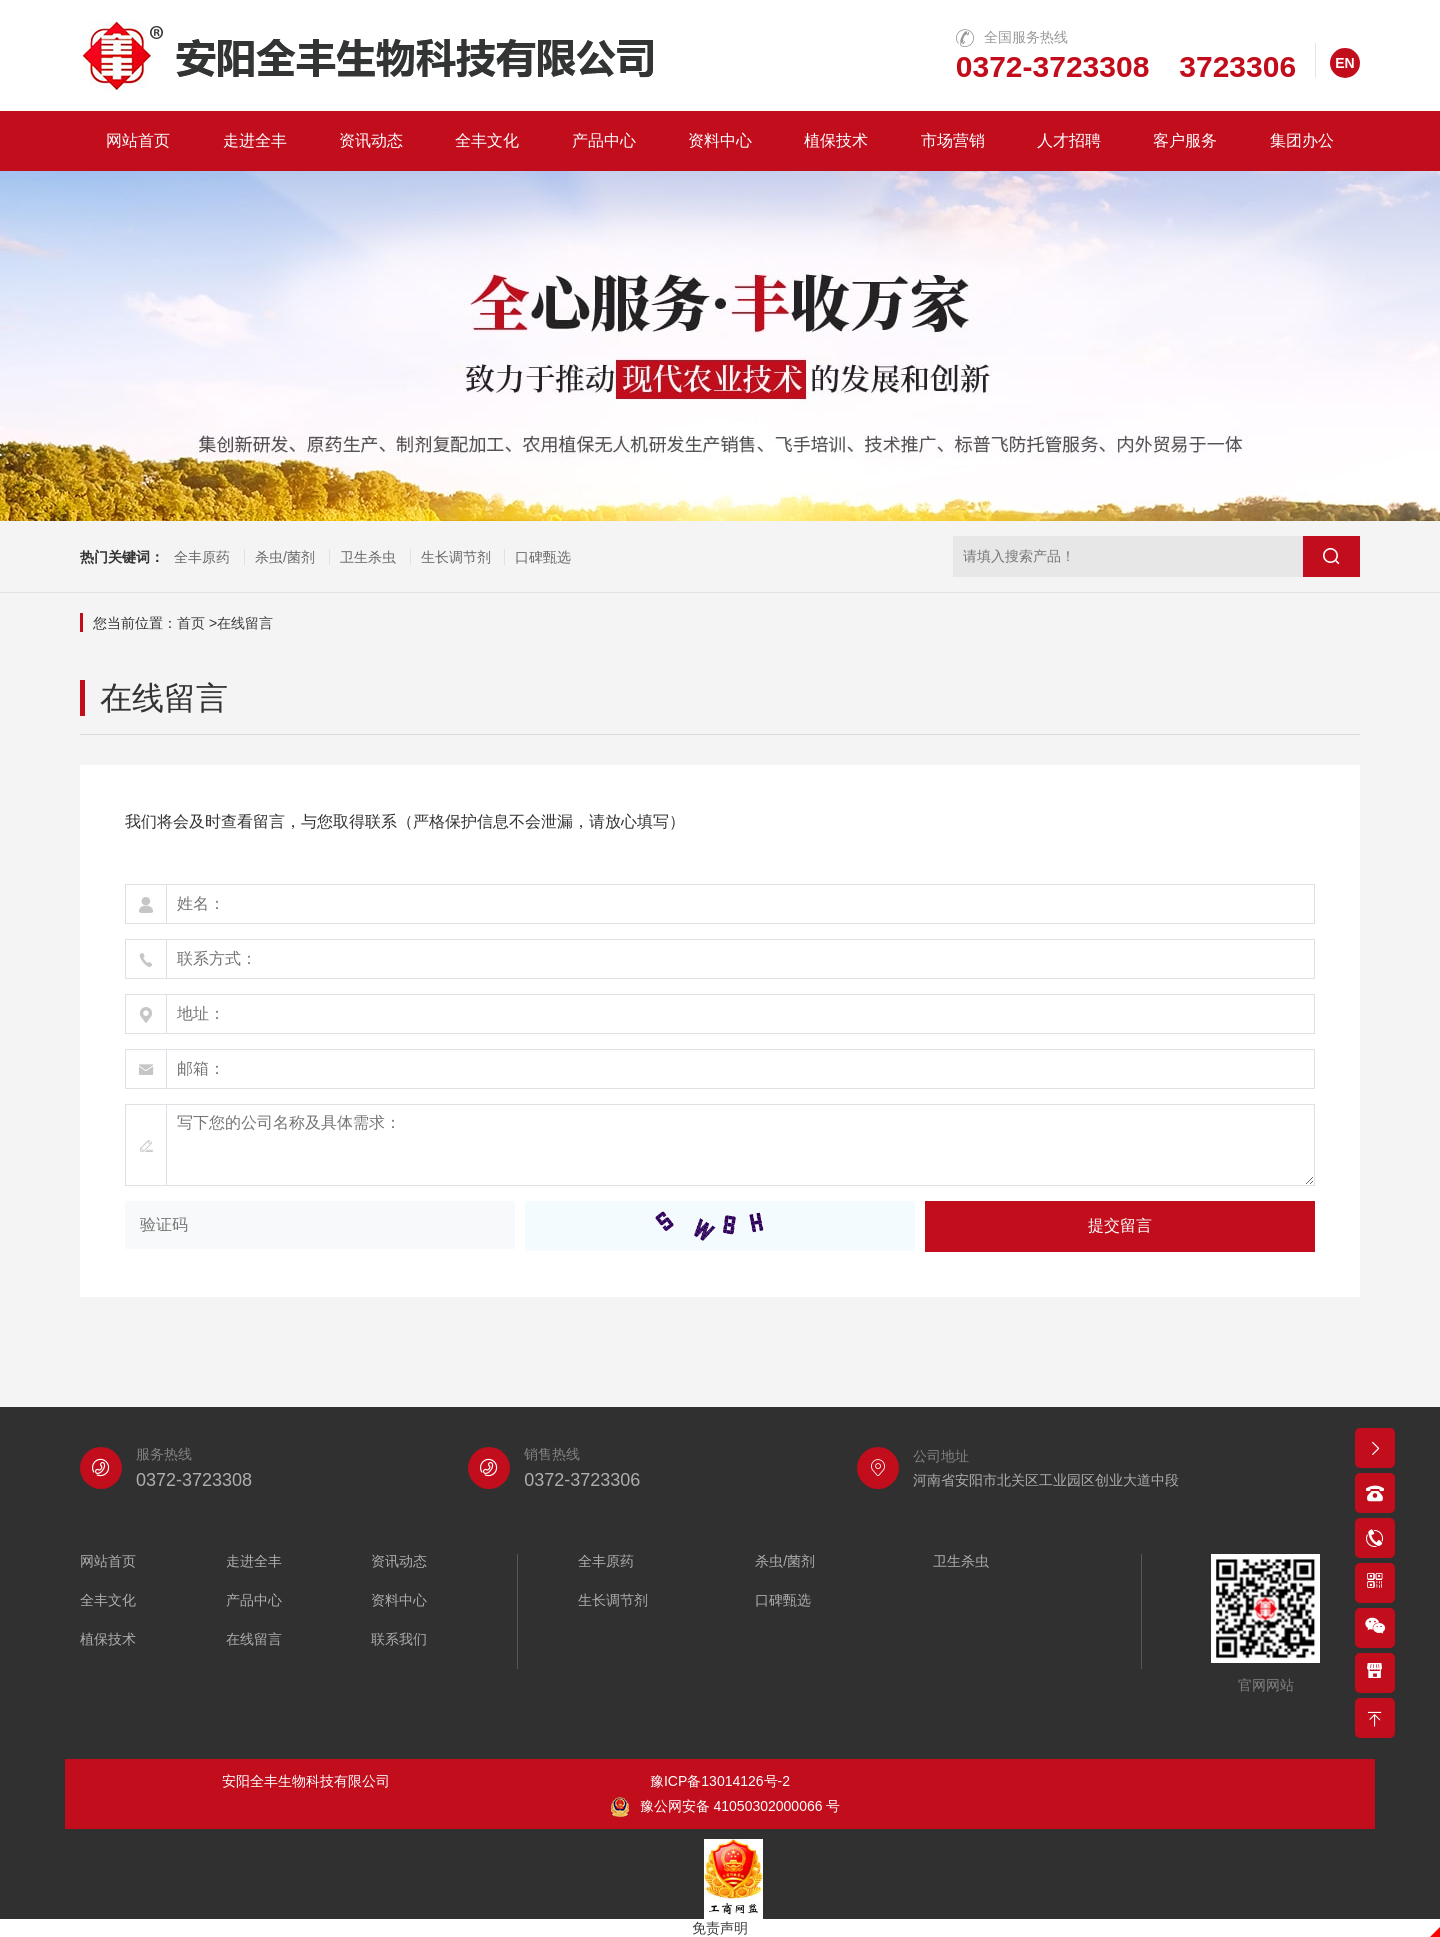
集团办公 (1302, 140)
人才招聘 (1069, 140)
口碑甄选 (543, 557)
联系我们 (399, 1639)
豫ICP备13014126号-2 (720, 1781)
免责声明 (720, 1928)
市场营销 (953, 140)
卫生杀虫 (368, 557)
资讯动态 (371, 140)
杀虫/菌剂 (285, 557)
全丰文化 (487, 140)
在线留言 (245, 623)
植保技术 (836, 140)
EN (1344, 63)
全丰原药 (202, 557)
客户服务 (1185, 140)
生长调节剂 (456, 557)
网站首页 (138, 140)
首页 (191, 623)
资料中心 (720, 140)
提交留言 (1120, 1225)
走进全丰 (255, 140)
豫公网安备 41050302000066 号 (725, 1807)
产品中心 (604, 140)
